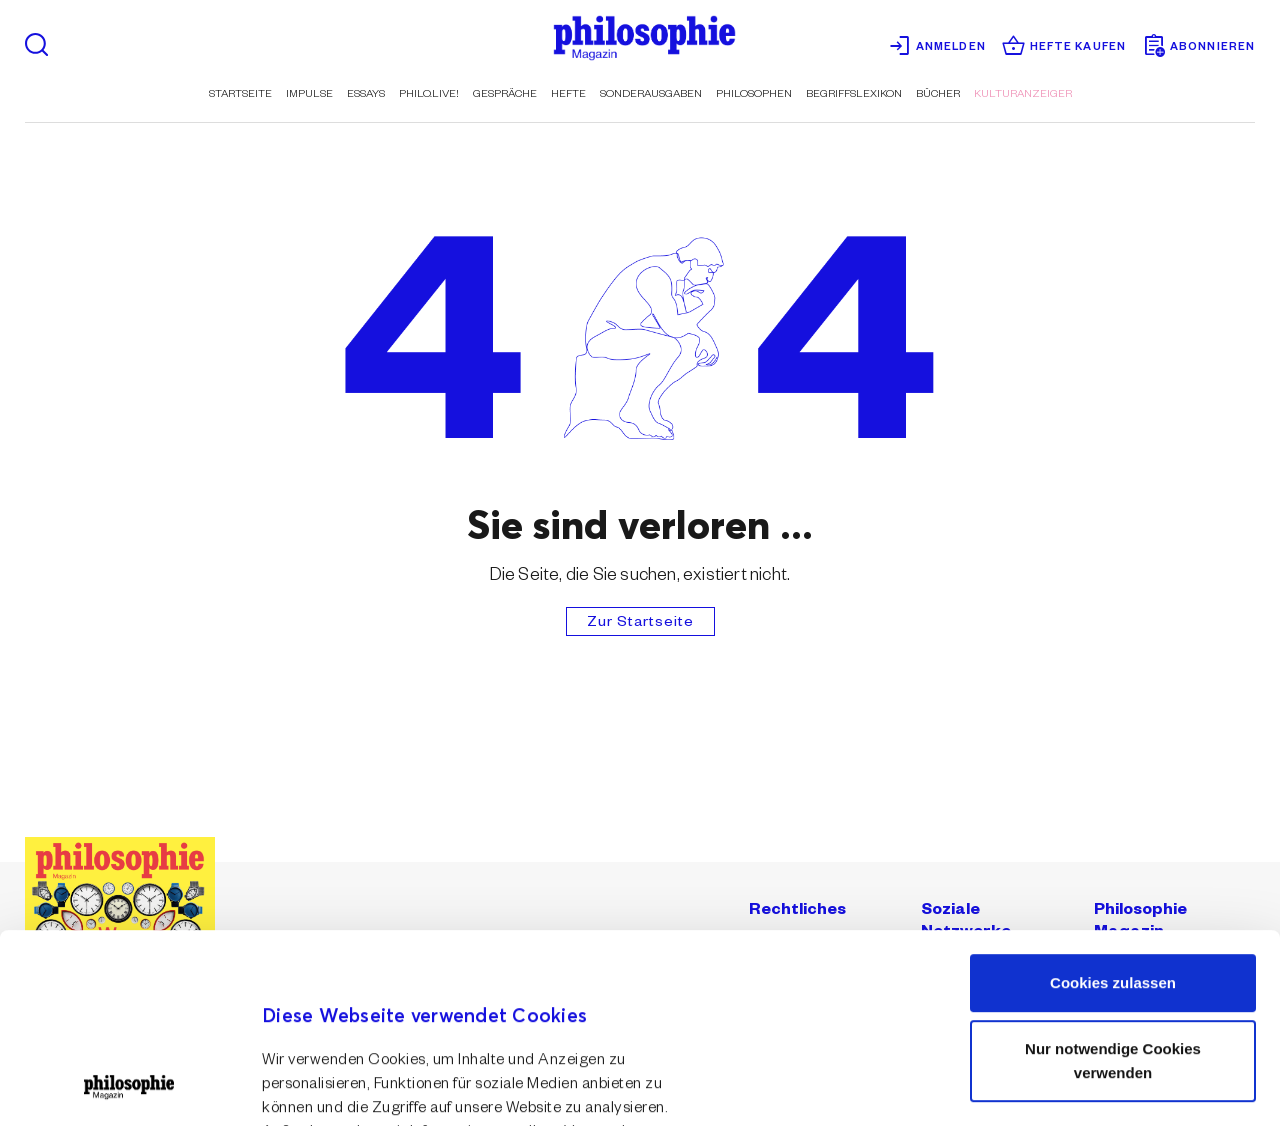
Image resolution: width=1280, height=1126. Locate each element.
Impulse (309, 95)
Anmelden (937, 47)
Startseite (240, 95)
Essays (366, 95)
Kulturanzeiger (1023, 95)
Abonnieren (1198, 47)
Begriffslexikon (854, 95)
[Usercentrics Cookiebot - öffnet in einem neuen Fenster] (129, 1087)
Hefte (568, 95)
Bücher (938, 95)
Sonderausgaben (651, 95)
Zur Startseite (640, 624)
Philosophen (754, 95)
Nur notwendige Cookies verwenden (1113, 883)
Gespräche (505, 95)
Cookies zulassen (1113, 805)
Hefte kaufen (1064, 47)
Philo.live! (429, 95)
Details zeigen (312, 1066)
